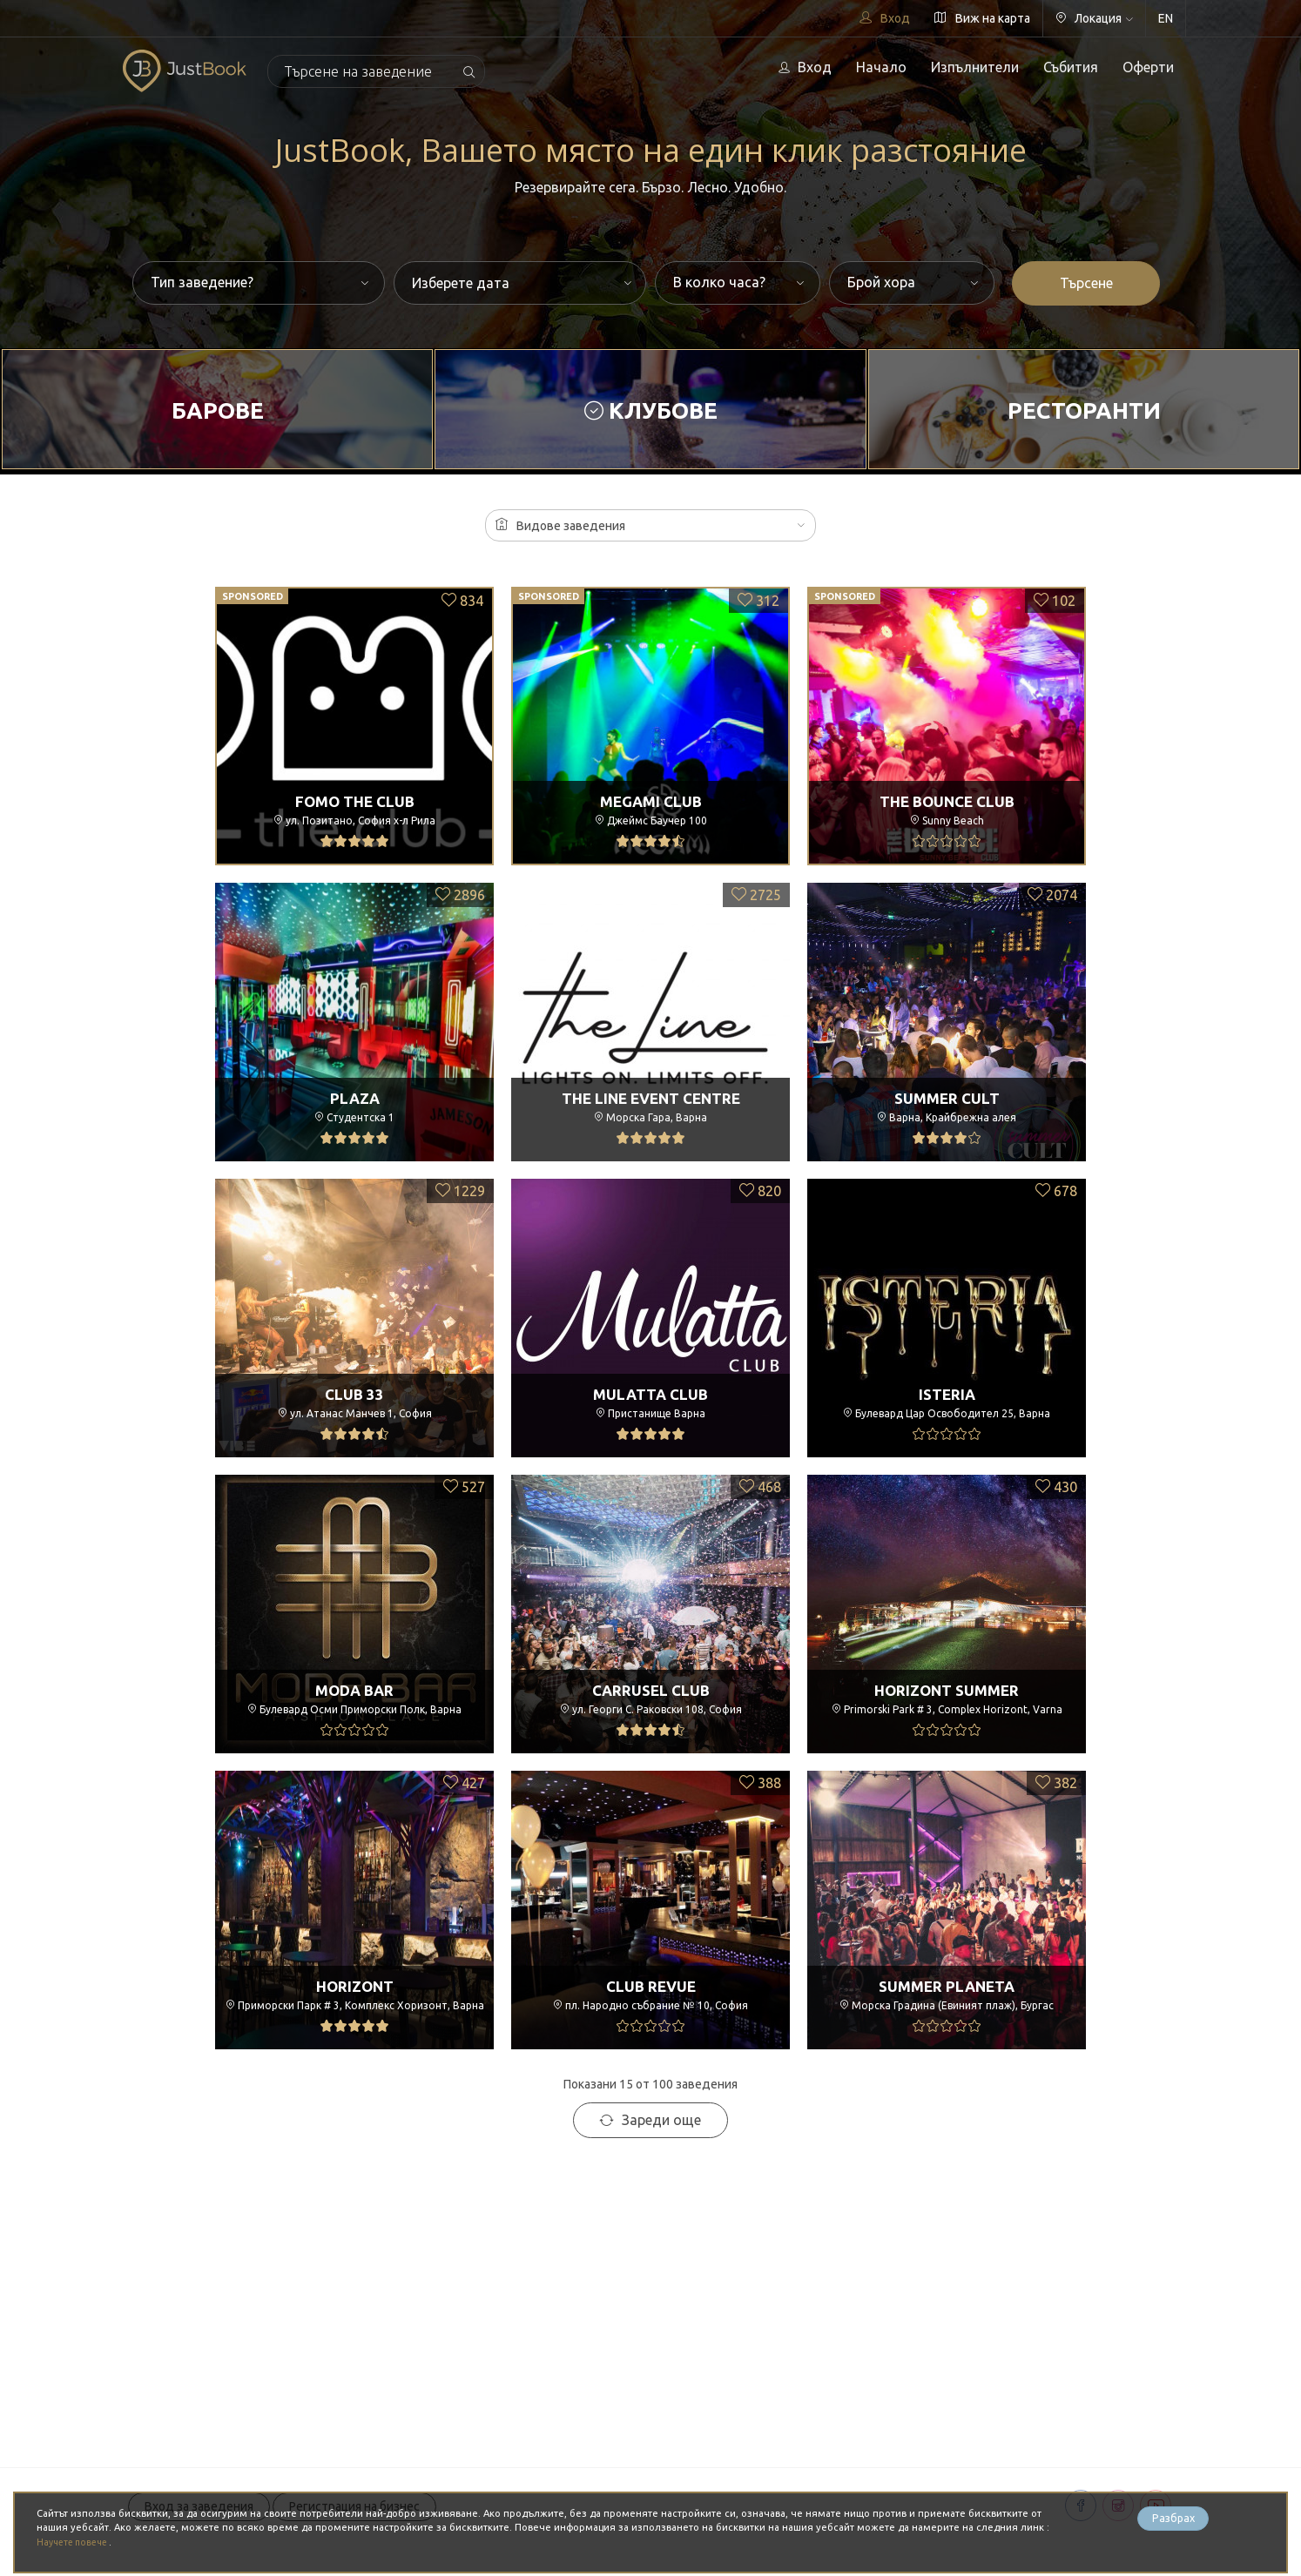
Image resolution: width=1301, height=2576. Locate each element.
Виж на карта (982, 18)
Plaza (354, 1097)
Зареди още (650, 2120)
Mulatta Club (651, 1393)
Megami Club (650, 801)
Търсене (1086, 283)
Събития (1070, 67)
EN (1165, 18)
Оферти (1148, 67)
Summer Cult (946, 1097)
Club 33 (354, 1393)
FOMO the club (355, 801)
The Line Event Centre (650, 1097)
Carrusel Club (651, 1689)
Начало (881, 67)
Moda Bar (355, 1689)
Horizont (354, 1985)
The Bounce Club (947, 801)
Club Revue (650, 1985)
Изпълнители (975, 67)
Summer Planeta (946, 1985)
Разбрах (1173, 2520)
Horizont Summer (947, 1689)
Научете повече (77, 2542)
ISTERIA (946, 1393)
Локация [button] (1094, 18)
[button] (650, 525)
